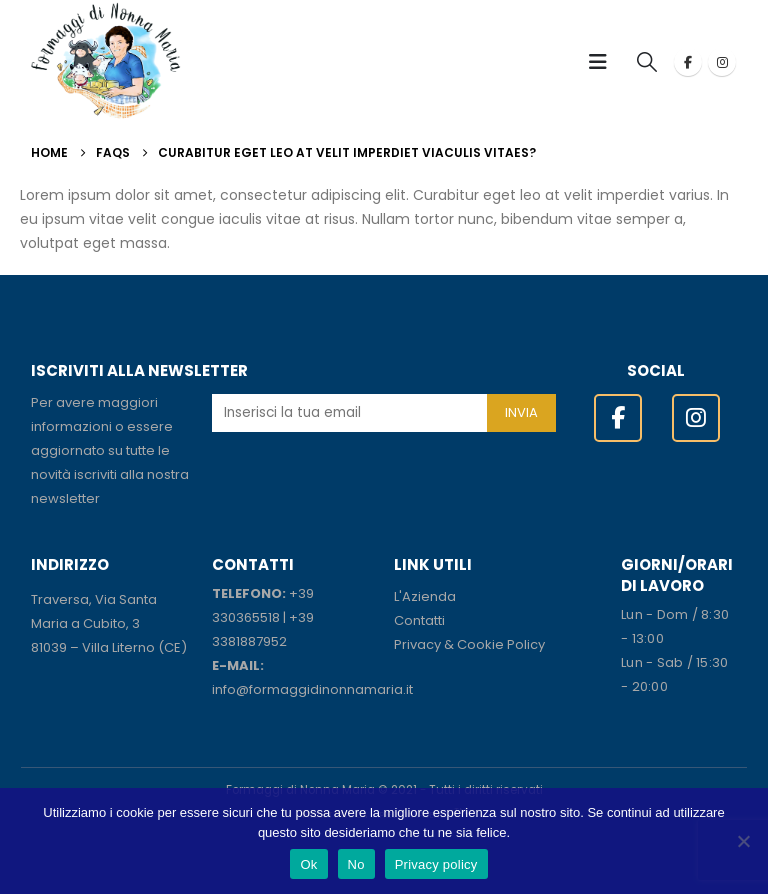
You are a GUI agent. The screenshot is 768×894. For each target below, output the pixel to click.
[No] (743, 841)
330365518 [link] (246, 617)
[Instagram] (722, 62)
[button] (604, 62)
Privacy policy (436, 864)
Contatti (419, 620)
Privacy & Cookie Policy (469, 644)
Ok (308, 864)
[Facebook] (688, 62)
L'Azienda (425, 596)
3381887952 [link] (249, 641)
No (356, 864)
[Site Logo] (106, 61)
